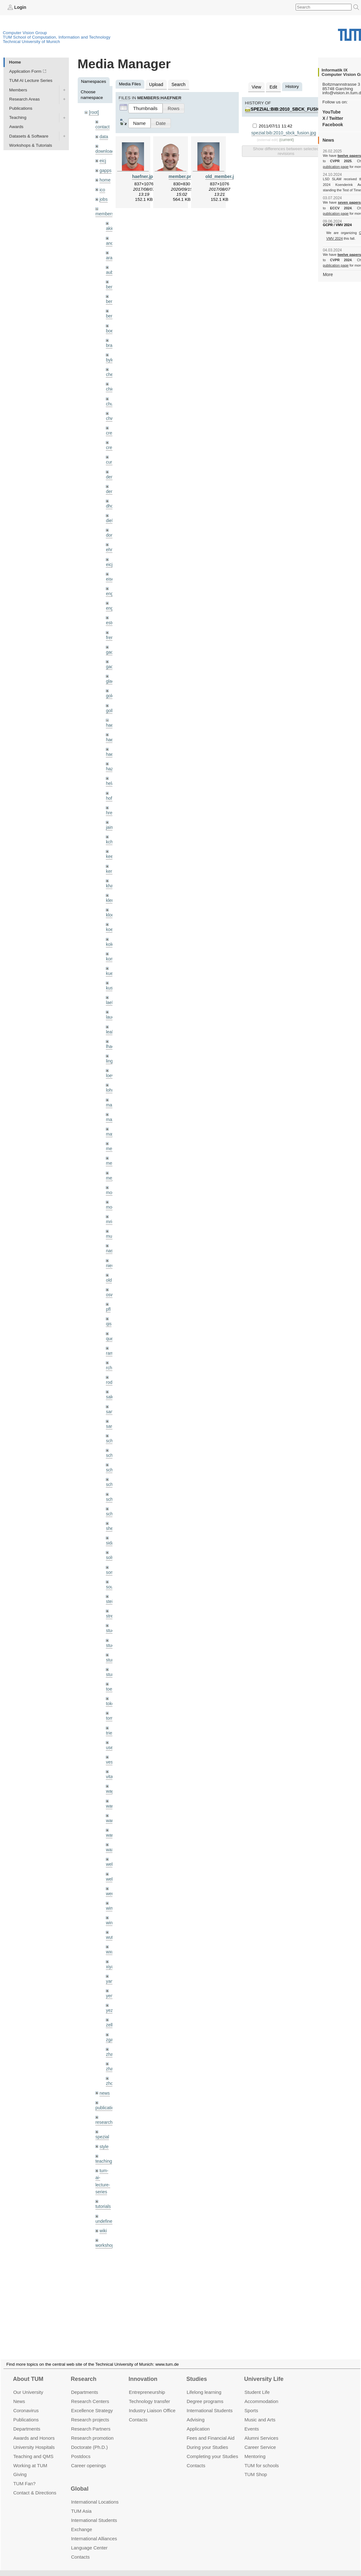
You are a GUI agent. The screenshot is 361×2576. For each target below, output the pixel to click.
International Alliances (94, 2531)
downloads (105, 150)
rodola (112, 1364)
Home (15, 61)
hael (110, 730)
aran (110, 255)
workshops (105, 2214)
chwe (111, 413)
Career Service (260, 2439)
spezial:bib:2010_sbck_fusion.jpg (291, 108)
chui (110, 399)
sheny (111, 1508)
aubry (111, 269)
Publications (20, 108)
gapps (105, 169)
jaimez (112, 816)
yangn (111, 1954)
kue (109, 960)
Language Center (89, 2540)
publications (106, 2079)
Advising (196, 2411)
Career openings (88, 2457)
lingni (111, 1047)
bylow (111, 355)
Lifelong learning (204, 2384)
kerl (109, 859)
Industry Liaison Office (152, 2403)
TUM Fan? (24, 2476)
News (19, 2393)
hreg (110, 802)
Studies (196, 2371)
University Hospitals (34, 2439)
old (108, 1263)
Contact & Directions (34, 2485)
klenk (111, 888)
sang (110, 1392)
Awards (16, 126)
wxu (109, 1925)
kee (109, 845)
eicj (102, 159)
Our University (28, 2384)
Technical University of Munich (31, 41)
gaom (111, 643)
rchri (110, 1349)
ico (102, 188)
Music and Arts (259, 2411)
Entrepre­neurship (147, 2384)
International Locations (94, 2494)
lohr (109, 1076)
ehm (110, 542)
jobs (103, 197)
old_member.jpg (221, 175)
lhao (110, 1032)
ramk (110, 1335)
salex (111, 1378)
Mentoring (255, 2448)
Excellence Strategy (92, 2403)
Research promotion (92, 2430)
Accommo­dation (261, 2393)
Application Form (25, 71)
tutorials (103, 2176)
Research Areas (24, 98)
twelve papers (349, 155)
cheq (110, 370)
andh (110, 240)
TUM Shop (255, 2466)
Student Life (257, 2384)
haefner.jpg (143, 175)
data (103, 135)
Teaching (17, 117)
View (256, 86)
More (328, 274)
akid (110, 226)
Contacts (138, 2411)
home (104, 178)
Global (79, 2481)
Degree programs (205, 2393)
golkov (112, 701)
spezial (102, 2107)
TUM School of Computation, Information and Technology (57, 36)
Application (198, 2421)
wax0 (111, 1824)
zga (109, 2012)
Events (251, 2421)
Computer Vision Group (25, 32)
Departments (26, 2421)
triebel (111, 1709)
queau (112, 1320)
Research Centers (90, 2393)
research (103, 2093)
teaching (103, 2131)
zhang (111, 2026)
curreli (111, 456)
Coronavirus (26, 2403)
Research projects (90, 2411)
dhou (110, 499)
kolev (111, 931)
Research (83, 2371)
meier (111, 1133)
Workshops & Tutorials (30, 145)
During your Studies (207, 2439)
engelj (111, 600)
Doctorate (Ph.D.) (89, 2439)
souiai (111, 1565)
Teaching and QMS (33, 2448)
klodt (110, 903)
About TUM (28, 2371)
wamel (112, 1781)
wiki (103, 2199)
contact (102, 126)
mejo (110, 1162)
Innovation (143, 2371)
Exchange (81, 2521)
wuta (110, 1911)
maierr (112, 1090)
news (104, 2064)
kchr (110, 831)
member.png (182, 175)
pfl (108, 1292)
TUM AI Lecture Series (30, 80)
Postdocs (81, 2448)
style (103, 2117)
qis (108, 1306)
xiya (109, 1940)
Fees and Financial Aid (210, 2430)
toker (110, 1681)
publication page (335, 166)
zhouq (111, 2055)
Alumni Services (261, 2430)
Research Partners (91, 2421)
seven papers (349, 202)
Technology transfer (149, 2393)
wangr (111, 1810)
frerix (110, 629)
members (104, 211)
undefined (104, 2190)
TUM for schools (261, 2457)
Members (18, 89)
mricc (111, 1205)
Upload (156, 84)
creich (111, 427)
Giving (20, 2466)
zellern (112, 1997)
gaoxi (111, 658)
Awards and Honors (34, 2430)
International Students (209, 2403)
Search (177, 84)
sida (110, 1522)
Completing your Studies (212, 2448)
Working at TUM (30, 2457)
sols (109, 1536)
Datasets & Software (28, 135)
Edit (272, 86)
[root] (94, 112)
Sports (251, 2403)
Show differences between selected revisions (286, 150)
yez (109, 1983)
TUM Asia (81, 2503)
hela (110, 773)
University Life (264, 2371)
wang (111, 1796)
